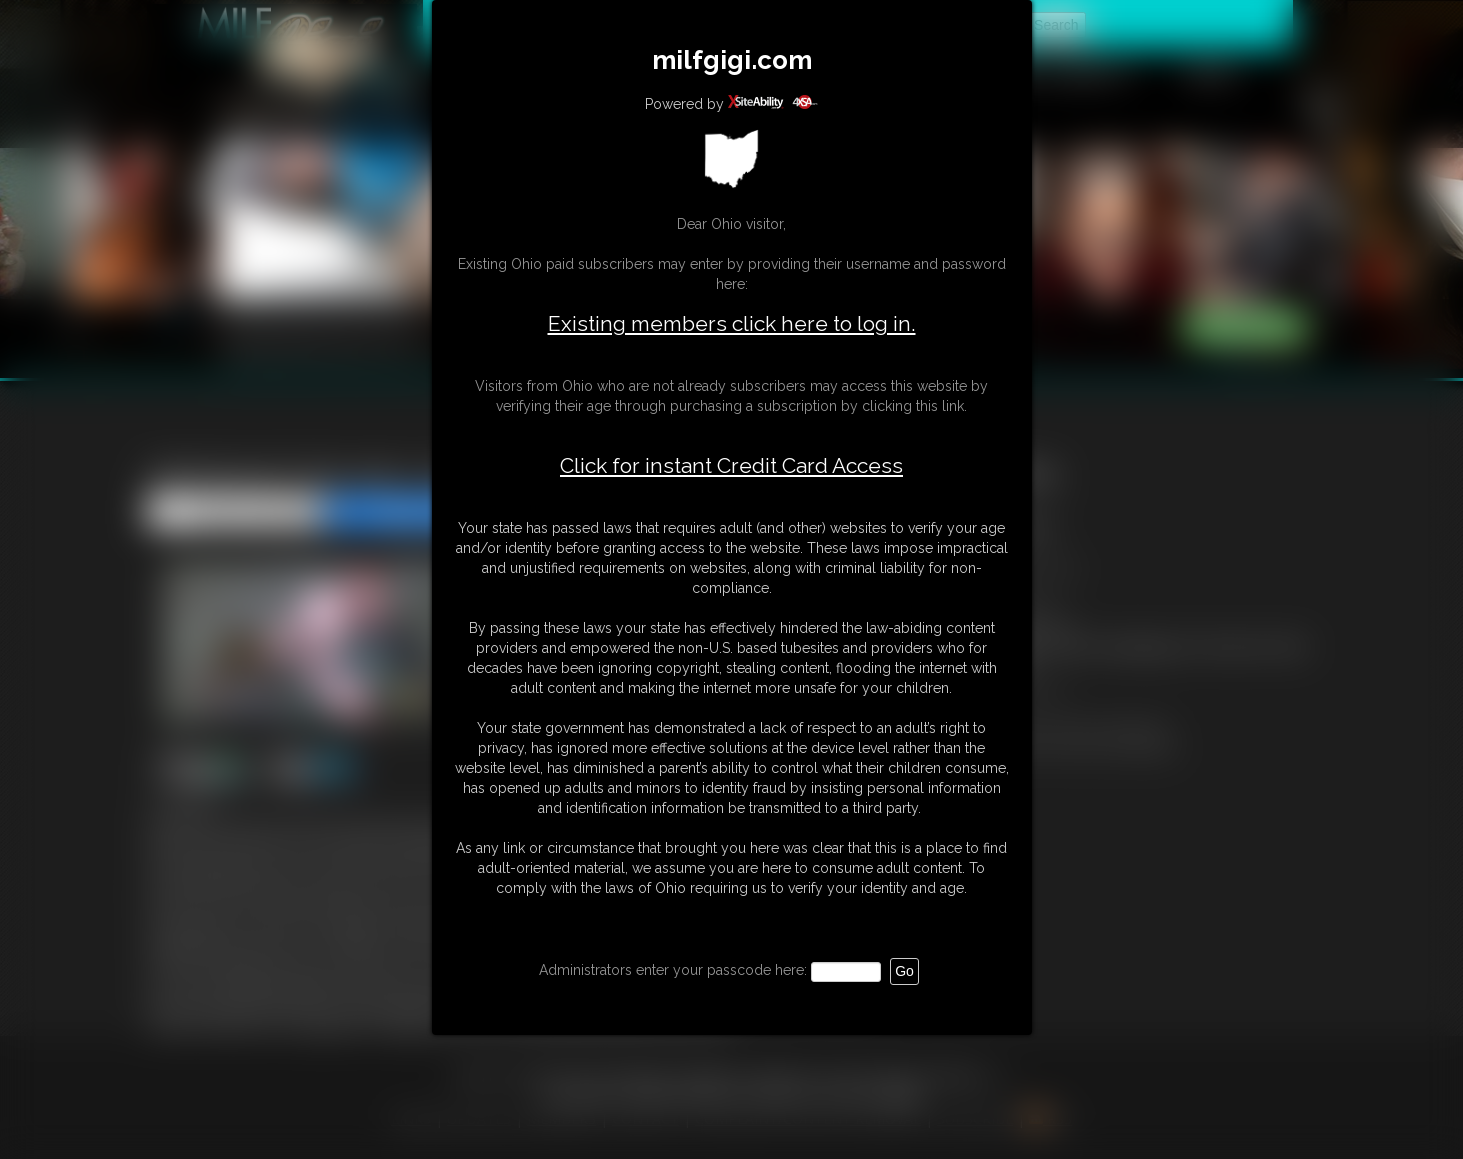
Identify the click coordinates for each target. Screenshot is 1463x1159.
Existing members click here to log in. (732, 323)
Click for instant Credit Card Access (731, 466)
